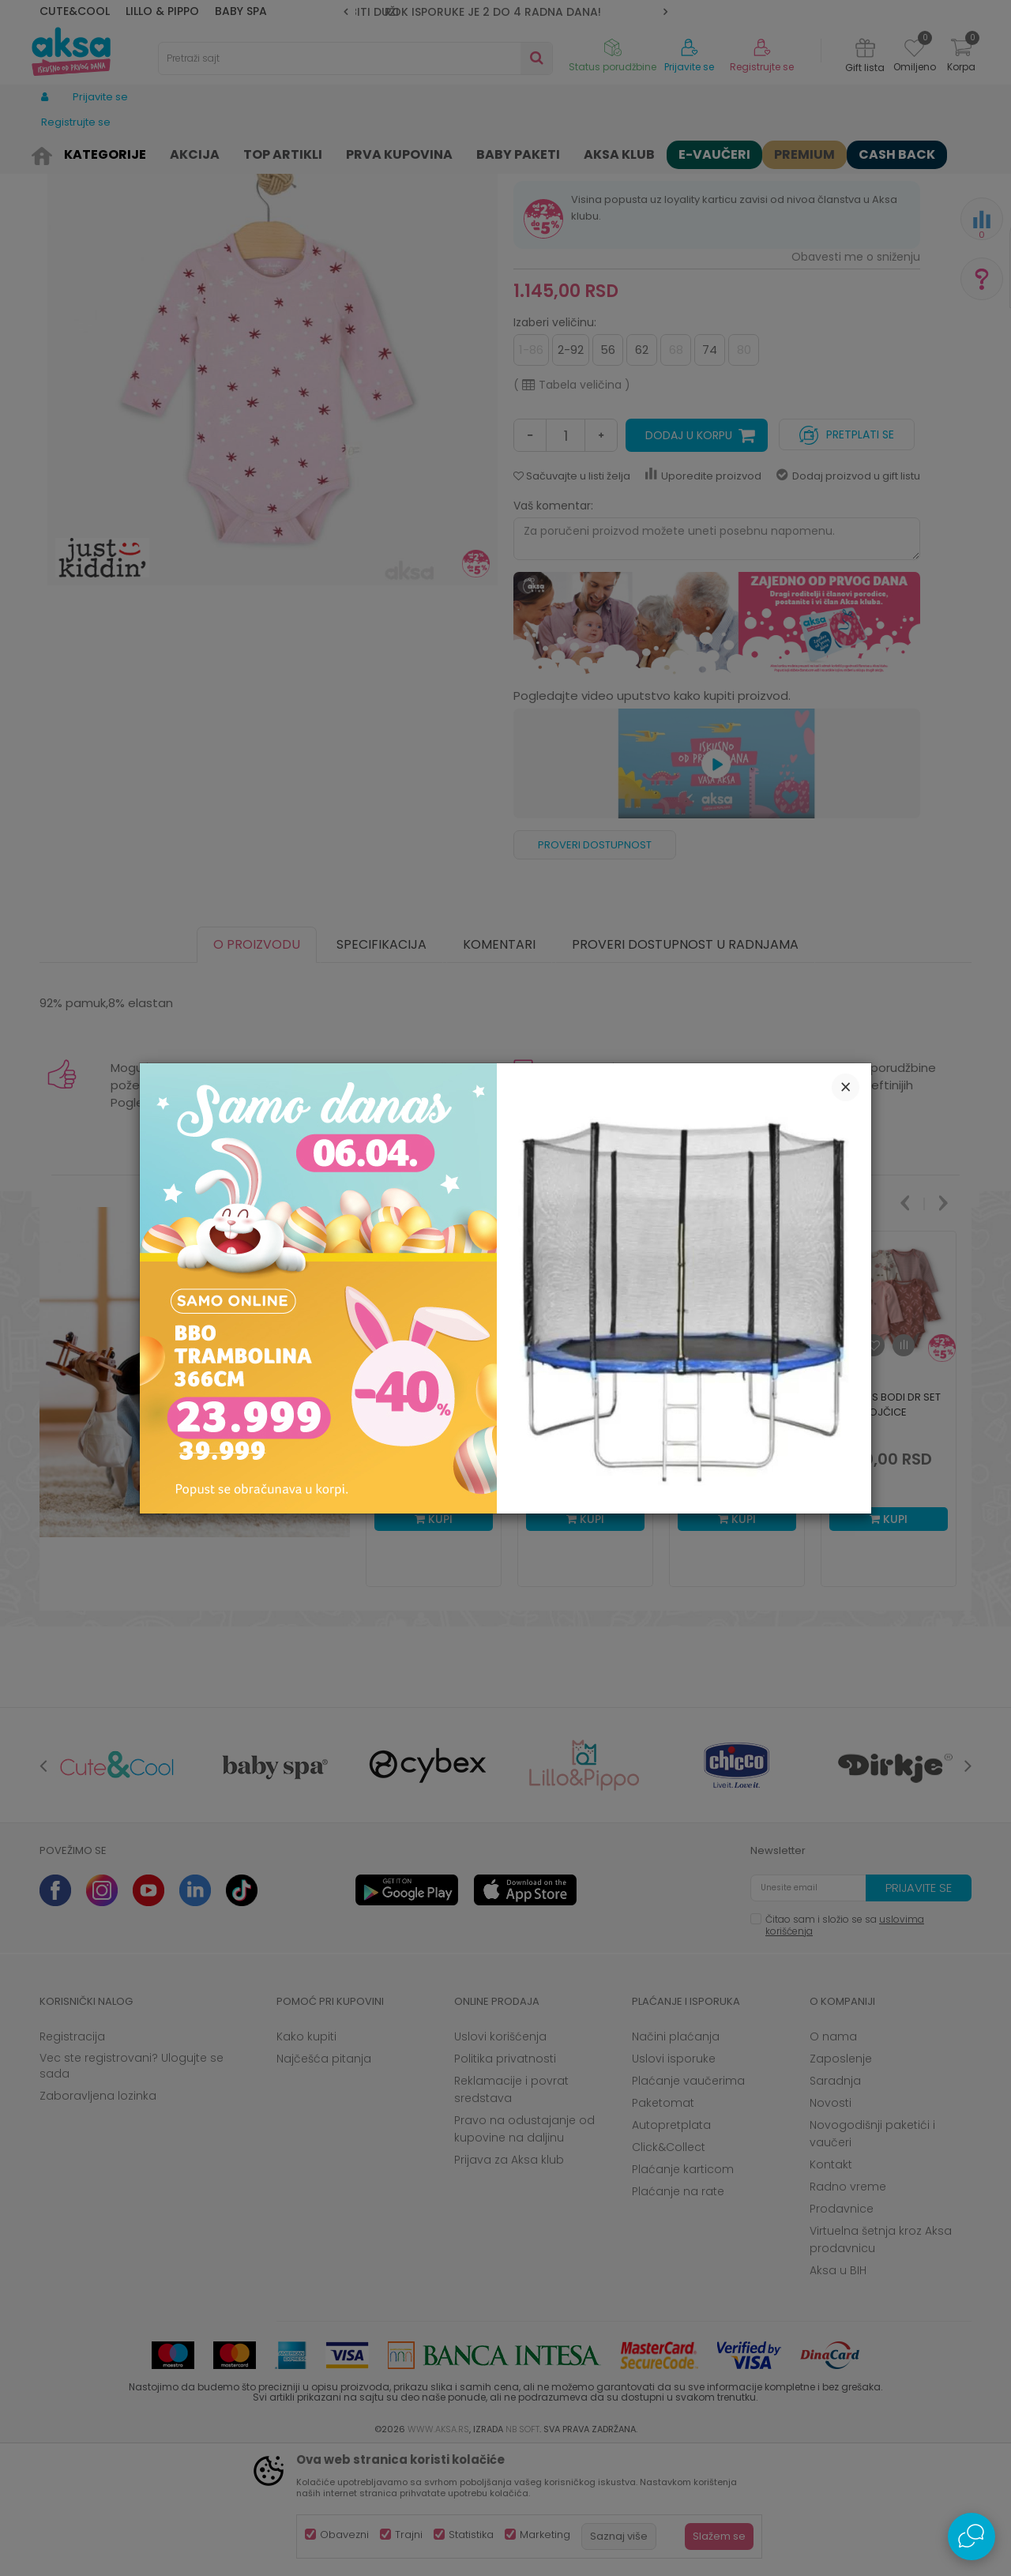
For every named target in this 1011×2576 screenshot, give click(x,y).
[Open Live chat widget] (971, 2536)
